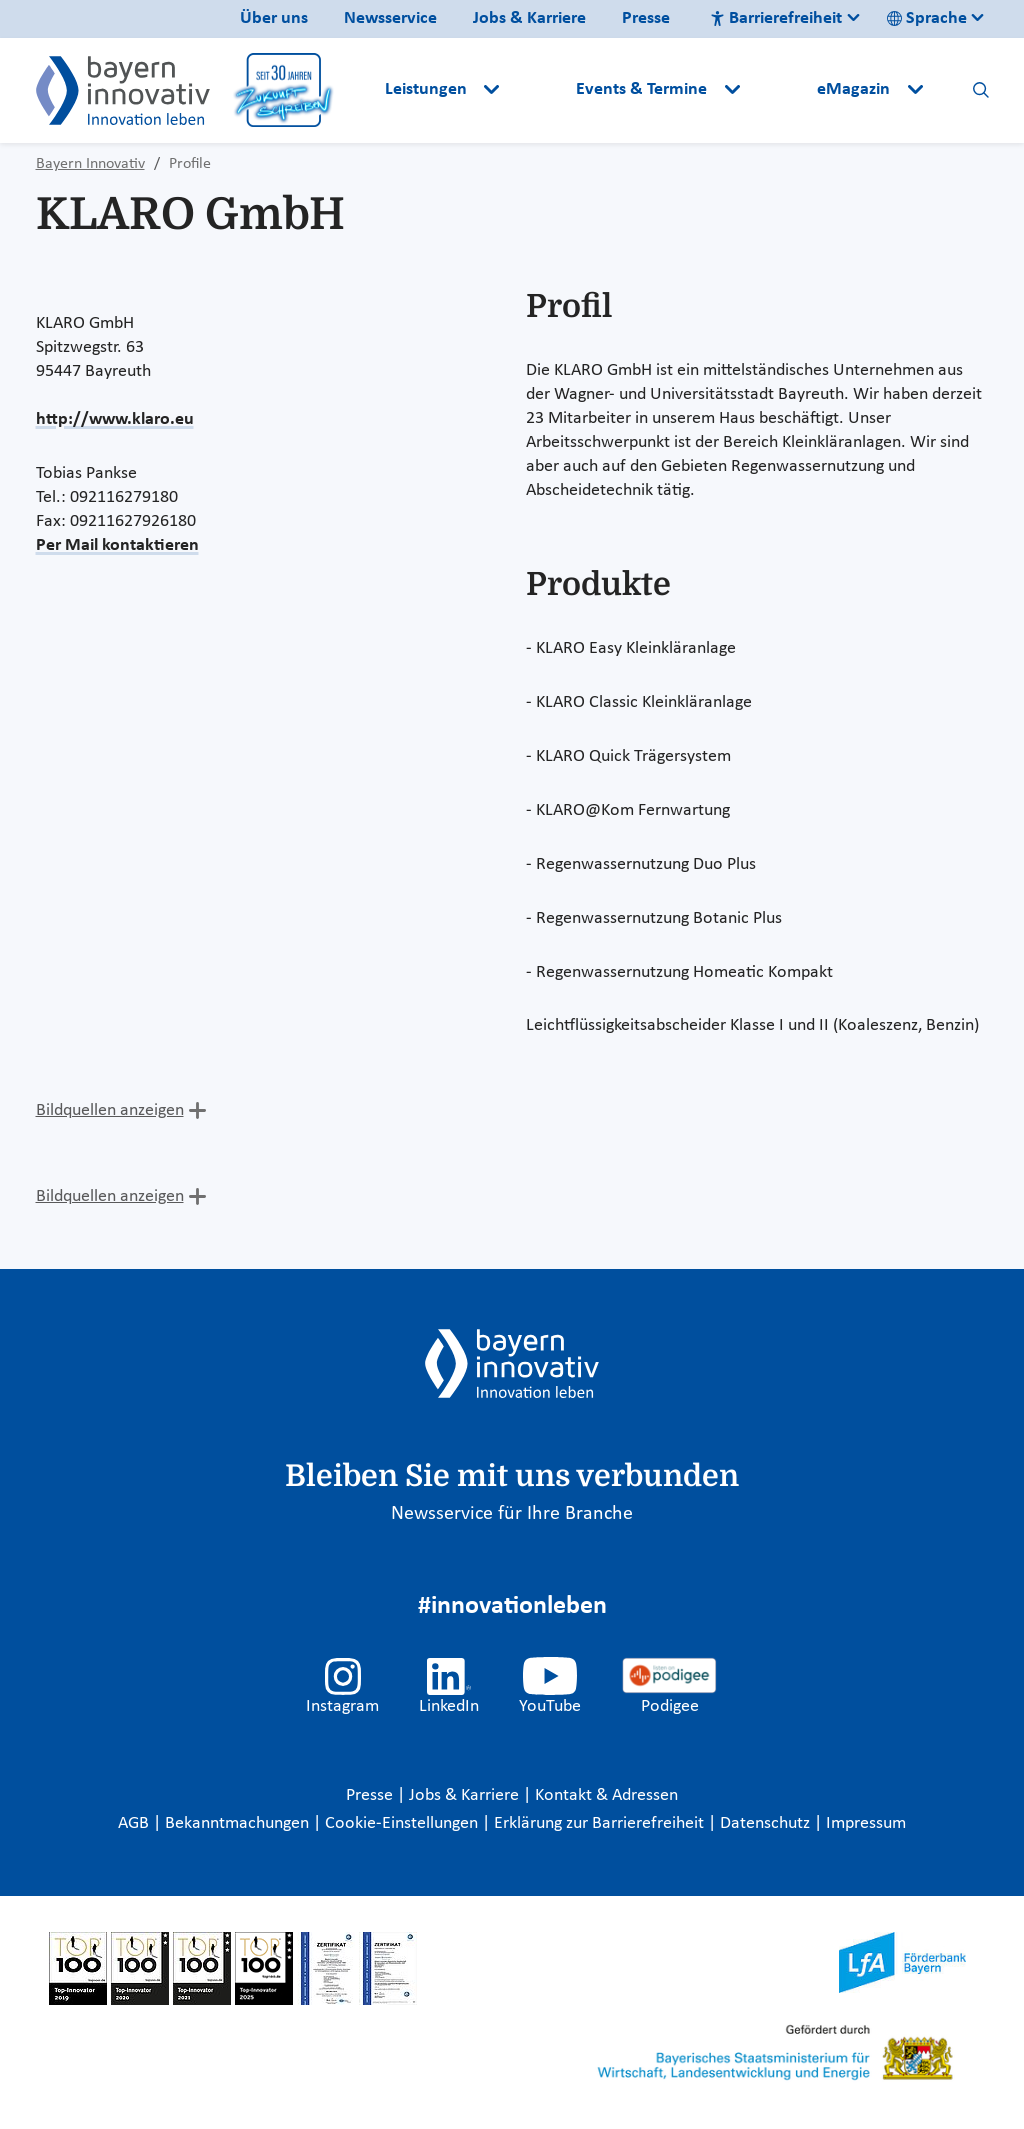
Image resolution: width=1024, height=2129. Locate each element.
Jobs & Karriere (529, 18)
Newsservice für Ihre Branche (512, 1514)
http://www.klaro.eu (115, 419)
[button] (540, 90)
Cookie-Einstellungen (401, 1823)
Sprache (927, 18)
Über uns (274, 18)
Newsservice (390, 18)
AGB (135, 1823)
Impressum (866, 1823)
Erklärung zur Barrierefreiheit (601, 1823)
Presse (646, 18)
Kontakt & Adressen (606, 1795)
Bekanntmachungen (239, 1823)
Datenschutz (767, 1823)
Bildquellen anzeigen (110, 1110)
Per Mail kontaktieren (117, 545)
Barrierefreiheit (776, 18)
